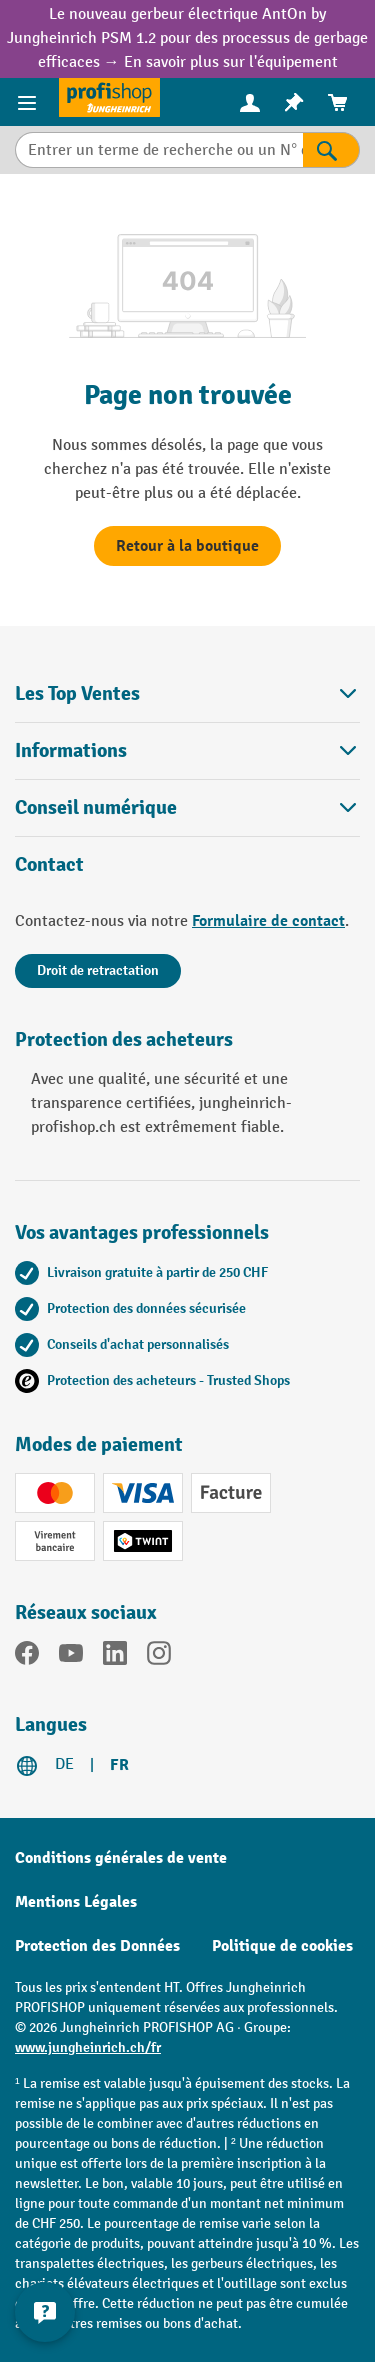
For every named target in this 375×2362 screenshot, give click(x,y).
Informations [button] (187, 750)
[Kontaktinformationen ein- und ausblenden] (45, 2312)
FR (119, 1765)
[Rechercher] (331, 150)
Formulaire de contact (268, 921)
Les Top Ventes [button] (187, 693)
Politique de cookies (282, 1946)
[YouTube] (71, 1657)
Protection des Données (97, 1946)
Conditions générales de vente (121, 1858)
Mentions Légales (76, 1902)
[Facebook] (27, 1657)
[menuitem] (250, 102)
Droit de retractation (98, 970)
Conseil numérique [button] (187, 807)
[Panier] (338, 102)
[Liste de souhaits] (294, 102)
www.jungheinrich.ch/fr (88, 2047)
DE (64, 1764)
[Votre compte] (250, 102)
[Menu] (29, 102)
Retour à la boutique (187, 546)
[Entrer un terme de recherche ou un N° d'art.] (159, 150)
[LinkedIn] (115, 1657)
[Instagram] (159, 1657)
